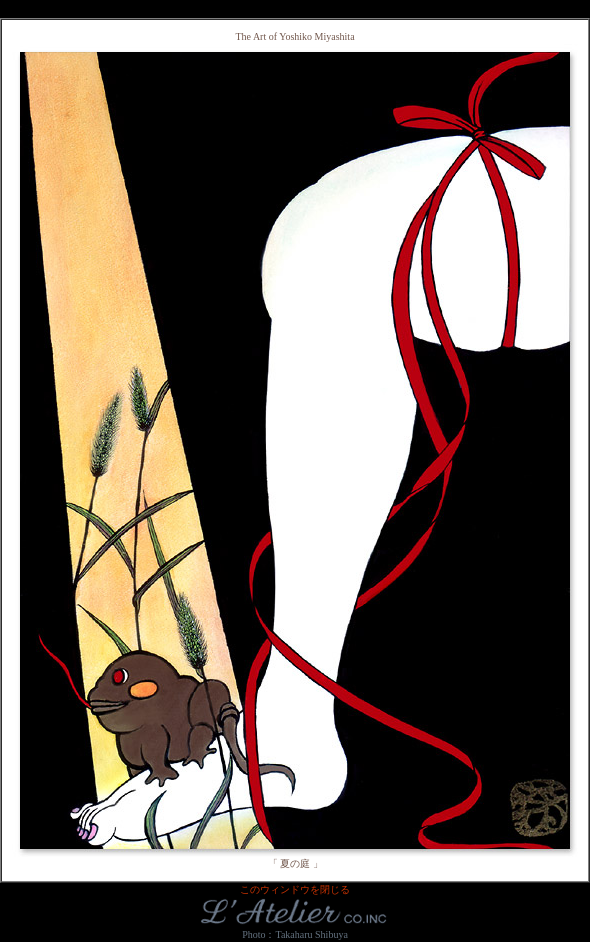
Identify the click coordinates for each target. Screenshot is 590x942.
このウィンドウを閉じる (295, 889)
